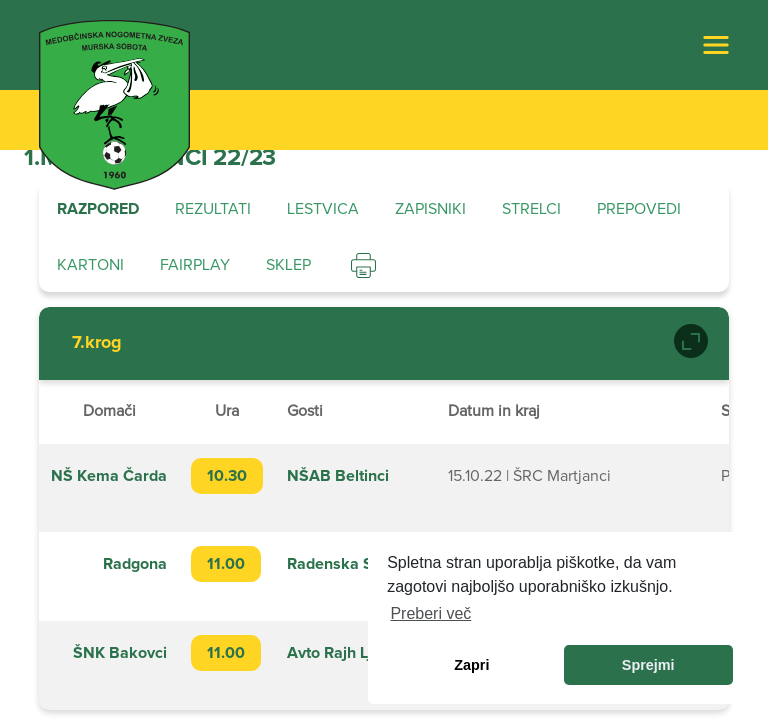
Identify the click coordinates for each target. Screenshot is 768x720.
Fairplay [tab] (195, 265)
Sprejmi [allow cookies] (648, 665)
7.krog (97, 343)
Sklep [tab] (288, 265)
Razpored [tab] (98, 209)
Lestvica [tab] (323, 209)
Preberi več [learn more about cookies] (430, 613)
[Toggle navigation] (716, 45)
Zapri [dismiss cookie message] (471, 665)
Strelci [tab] (531, 209)
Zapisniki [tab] (430, 209)
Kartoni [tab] (90, 265)
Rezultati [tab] (213, 209)
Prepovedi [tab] (639, 209)
